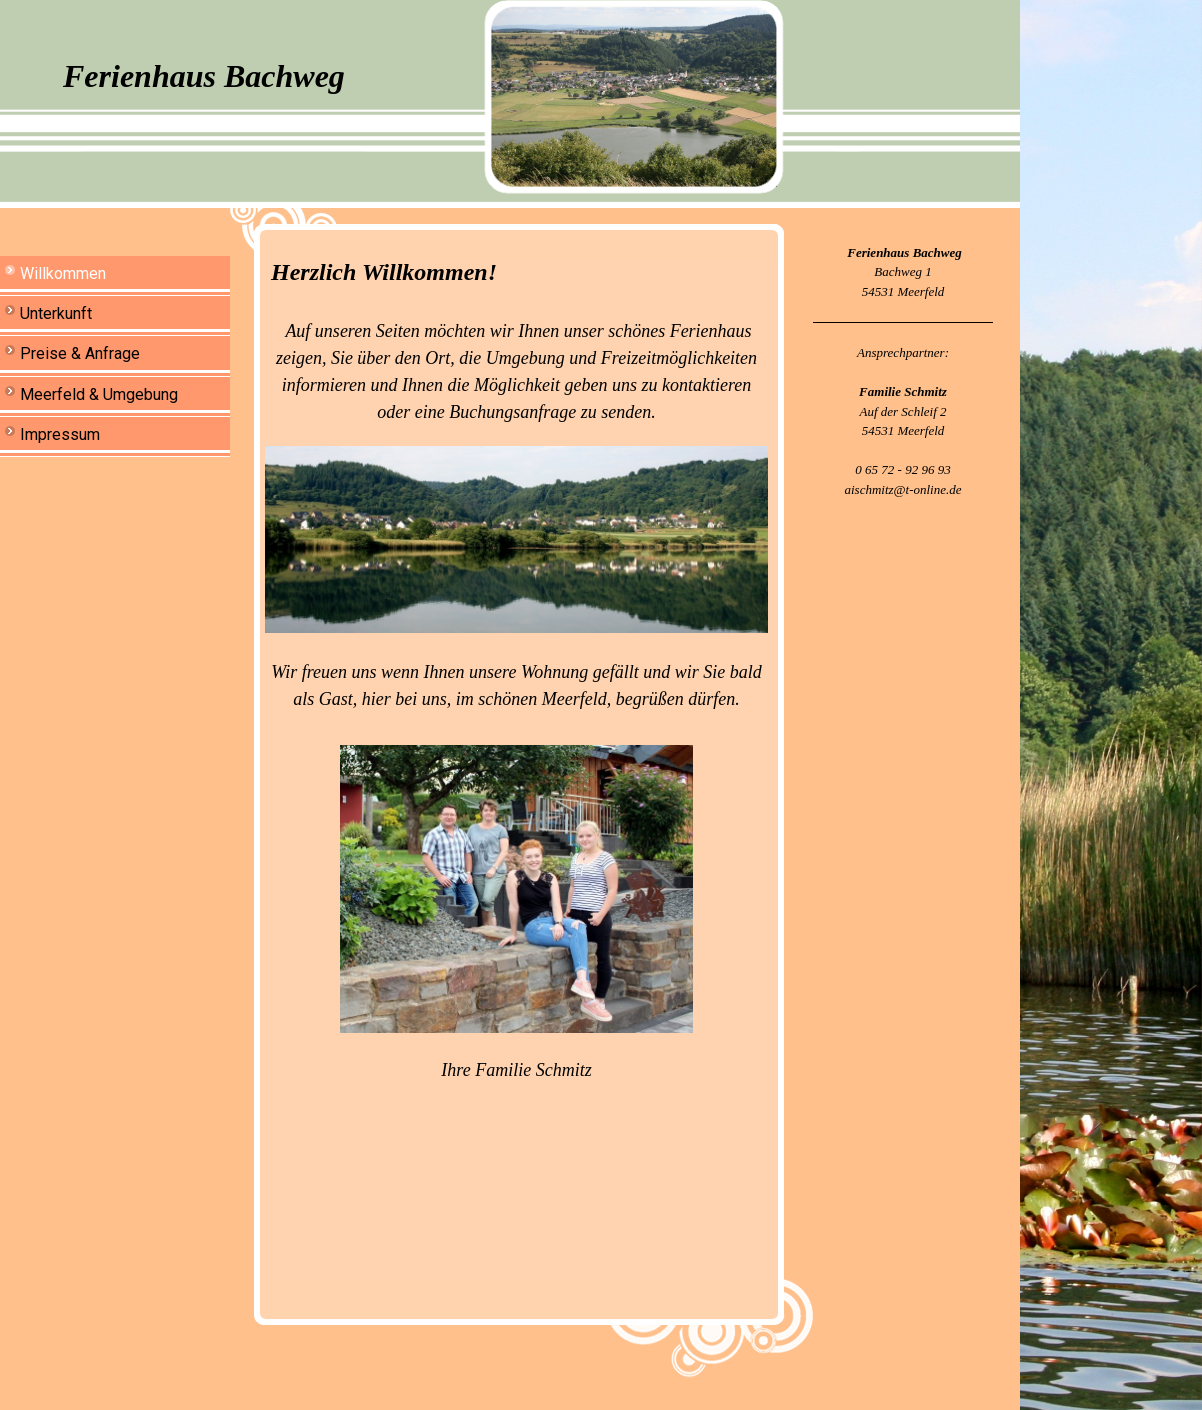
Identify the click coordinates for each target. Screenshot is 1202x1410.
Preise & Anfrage (80, 353)
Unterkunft (56, 313)
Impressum (60, 434)
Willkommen (63, 273)
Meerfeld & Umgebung (99, 394)
